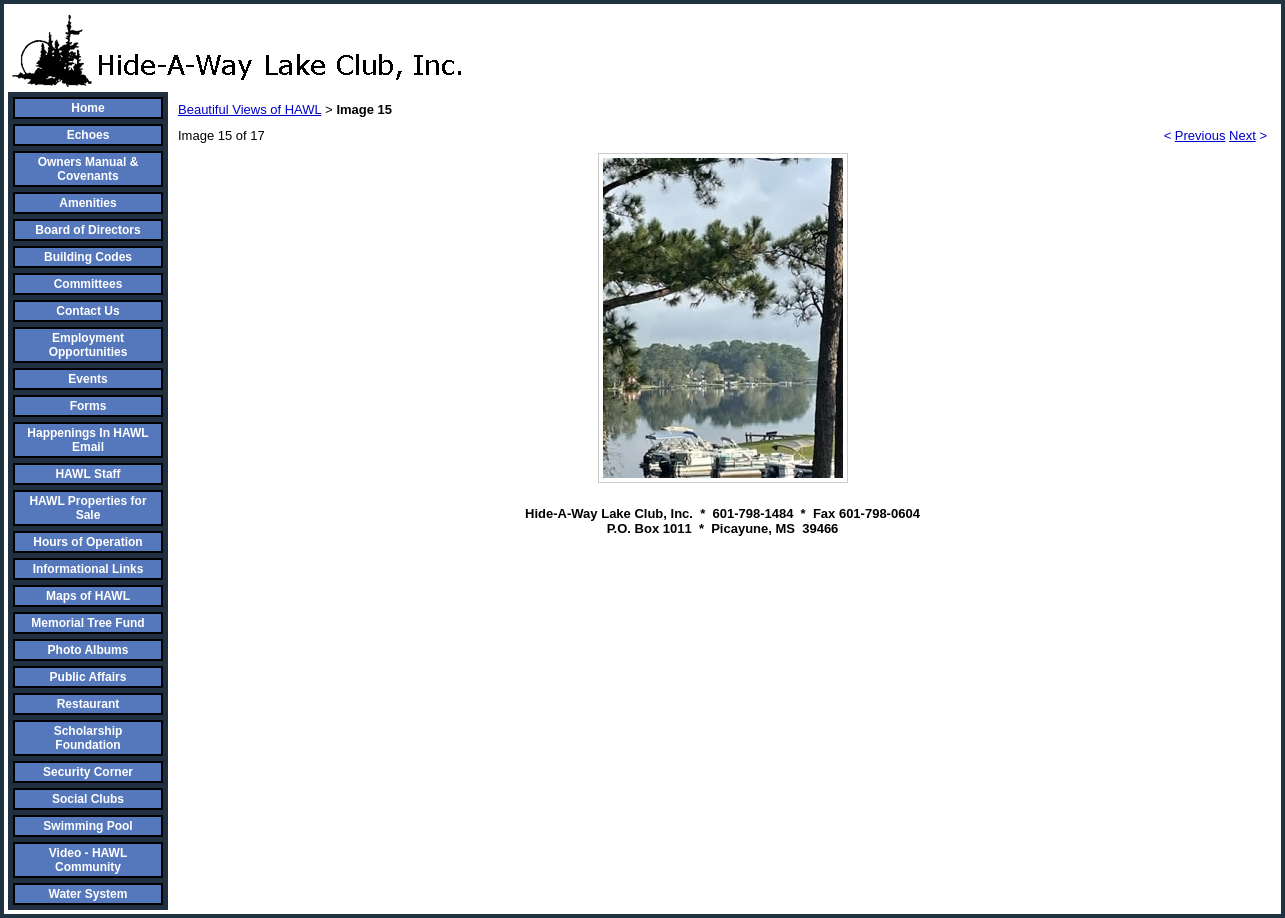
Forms (88, 406)
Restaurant (88, 704)
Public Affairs (88, 677)
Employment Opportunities (88, 345)
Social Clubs (88, 799)
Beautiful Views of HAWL (249, 109)
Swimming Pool (87, 826)
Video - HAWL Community (88, 860)
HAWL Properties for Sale (87, 508)
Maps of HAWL (88, 596)
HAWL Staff (87, 474)
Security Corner (88, 772)
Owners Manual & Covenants (88, 169)
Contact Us (87, 311)
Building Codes (88, 257)
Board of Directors (87, 230)
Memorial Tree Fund (87, 623)
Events (87, 379)
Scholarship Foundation (88, 738)
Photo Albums (88, 650)
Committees (88, 284)
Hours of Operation (87, 542)
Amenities (87, 203)
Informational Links (88, 569)
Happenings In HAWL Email (87, 440)
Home (87, 108)
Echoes (88, 135)
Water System (88, 894)
